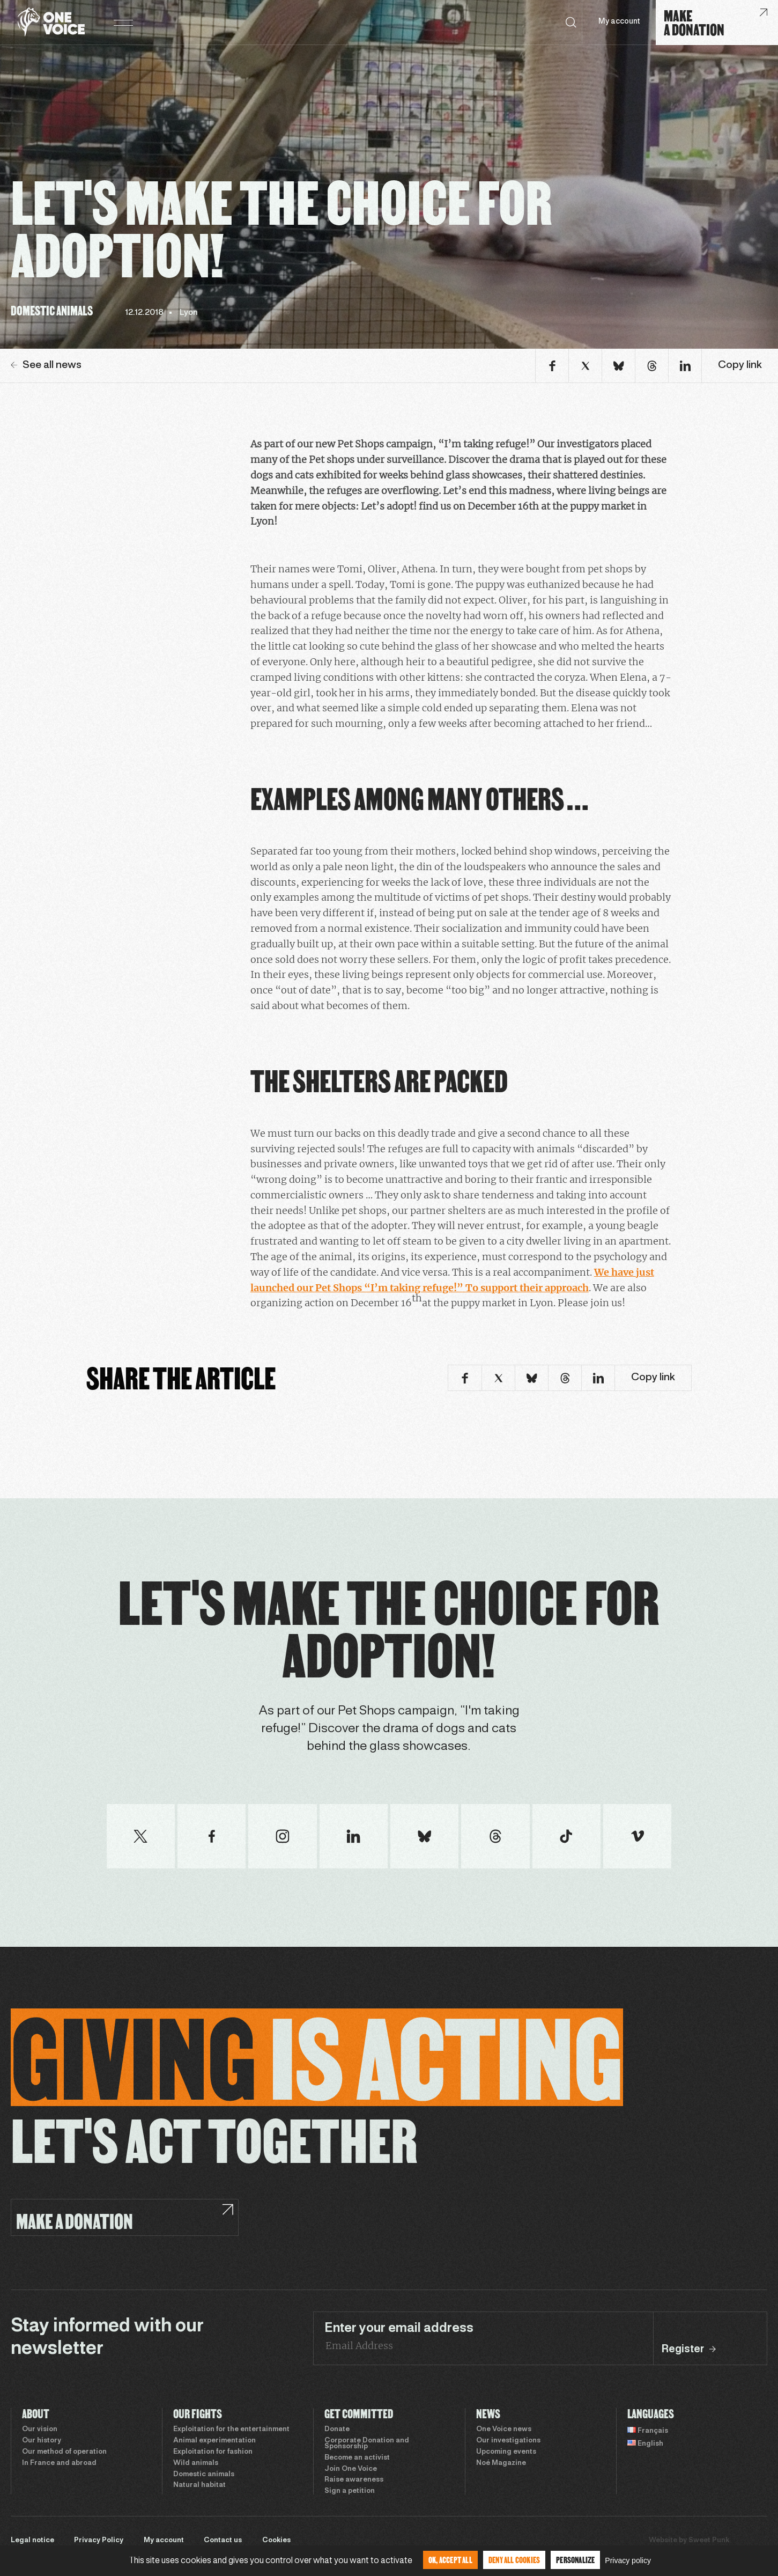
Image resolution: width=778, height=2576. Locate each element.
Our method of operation (64, 2452)
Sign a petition (349, 2491)
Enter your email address (398, 2329)
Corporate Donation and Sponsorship (366, 2444)
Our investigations (508, 2441)
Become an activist (357, 2458)
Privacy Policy (98, 2540)
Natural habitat (199, 2485)
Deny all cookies (514, 2559)
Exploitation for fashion (213, 2452)
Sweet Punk (708, 2540)
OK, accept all (450, 2559)
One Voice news (503, 2429)
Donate (337, 2429)
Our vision (39, 2429)
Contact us (223, 2540)
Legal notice (32, 2540)
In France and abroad (59, 2463)
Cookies (276, 2540)
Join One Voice (350, 2469)
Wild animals (195, 2463)
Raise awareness (353, 2480)
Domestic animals (203, 2474)
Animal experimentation (214, 2441)
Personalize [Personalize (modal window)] (575, 2559)
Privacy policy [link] (628, 2560)
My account (619, 21)
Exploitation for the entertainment (231, 2429)
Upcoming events (506, 2452)
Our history (41, 2441)
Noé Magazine (501, 2463)
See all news (46, 365)
